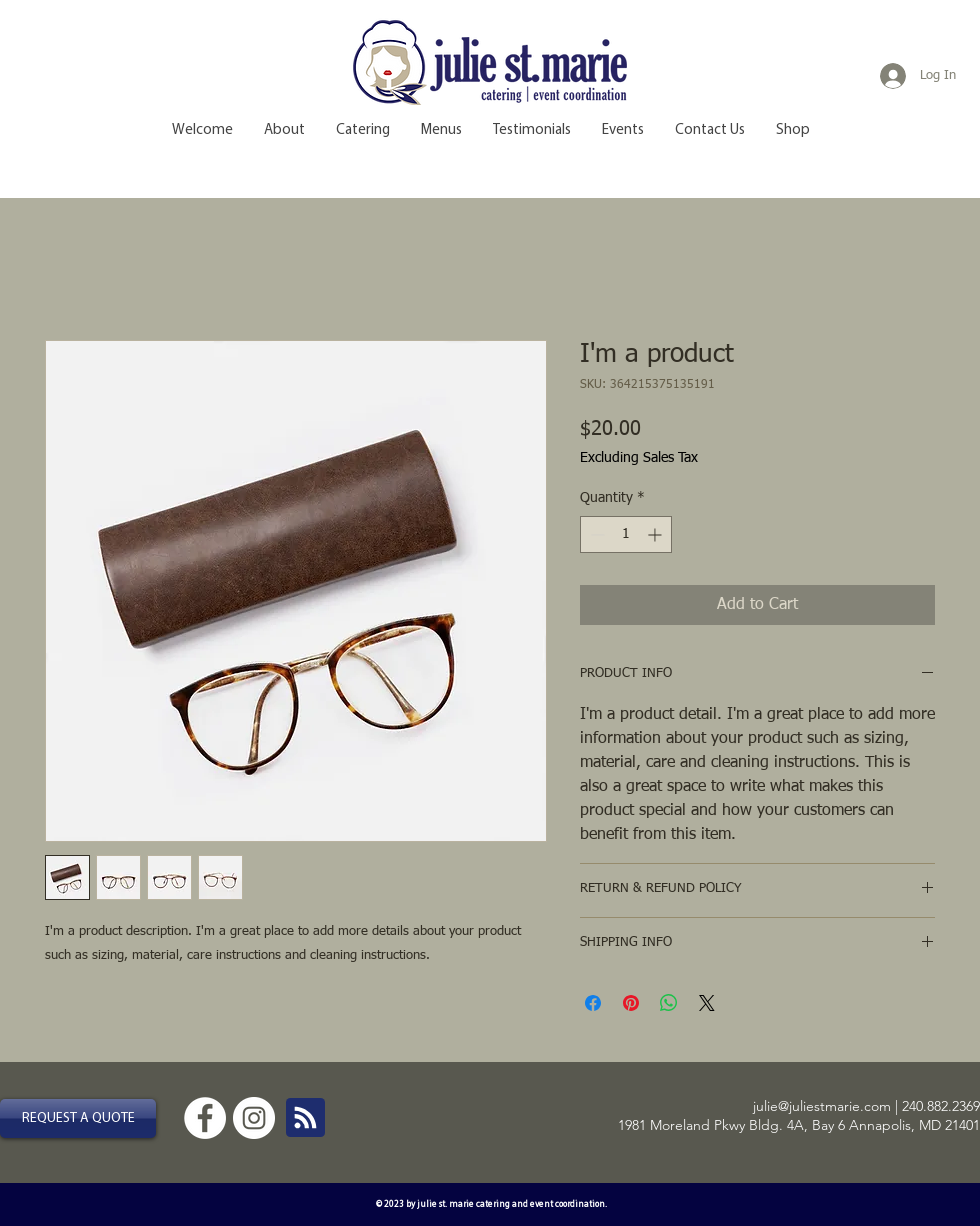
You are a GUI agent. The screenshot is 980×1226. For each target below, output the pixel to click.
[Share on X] (707, 1003)
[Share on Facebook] (593, 1003)
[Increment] (656, 534)
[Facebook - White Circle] (205, 1118)
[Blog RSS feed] (305, 1118)
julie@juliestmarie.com (822, 1106)
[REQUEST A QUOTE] (78, 1118)
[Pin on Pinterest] (631, 1003)
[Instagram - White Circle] (254, 1118)
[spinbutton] (626, 534)
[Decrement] (595, 534)
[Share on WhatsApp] (669, 1003)
